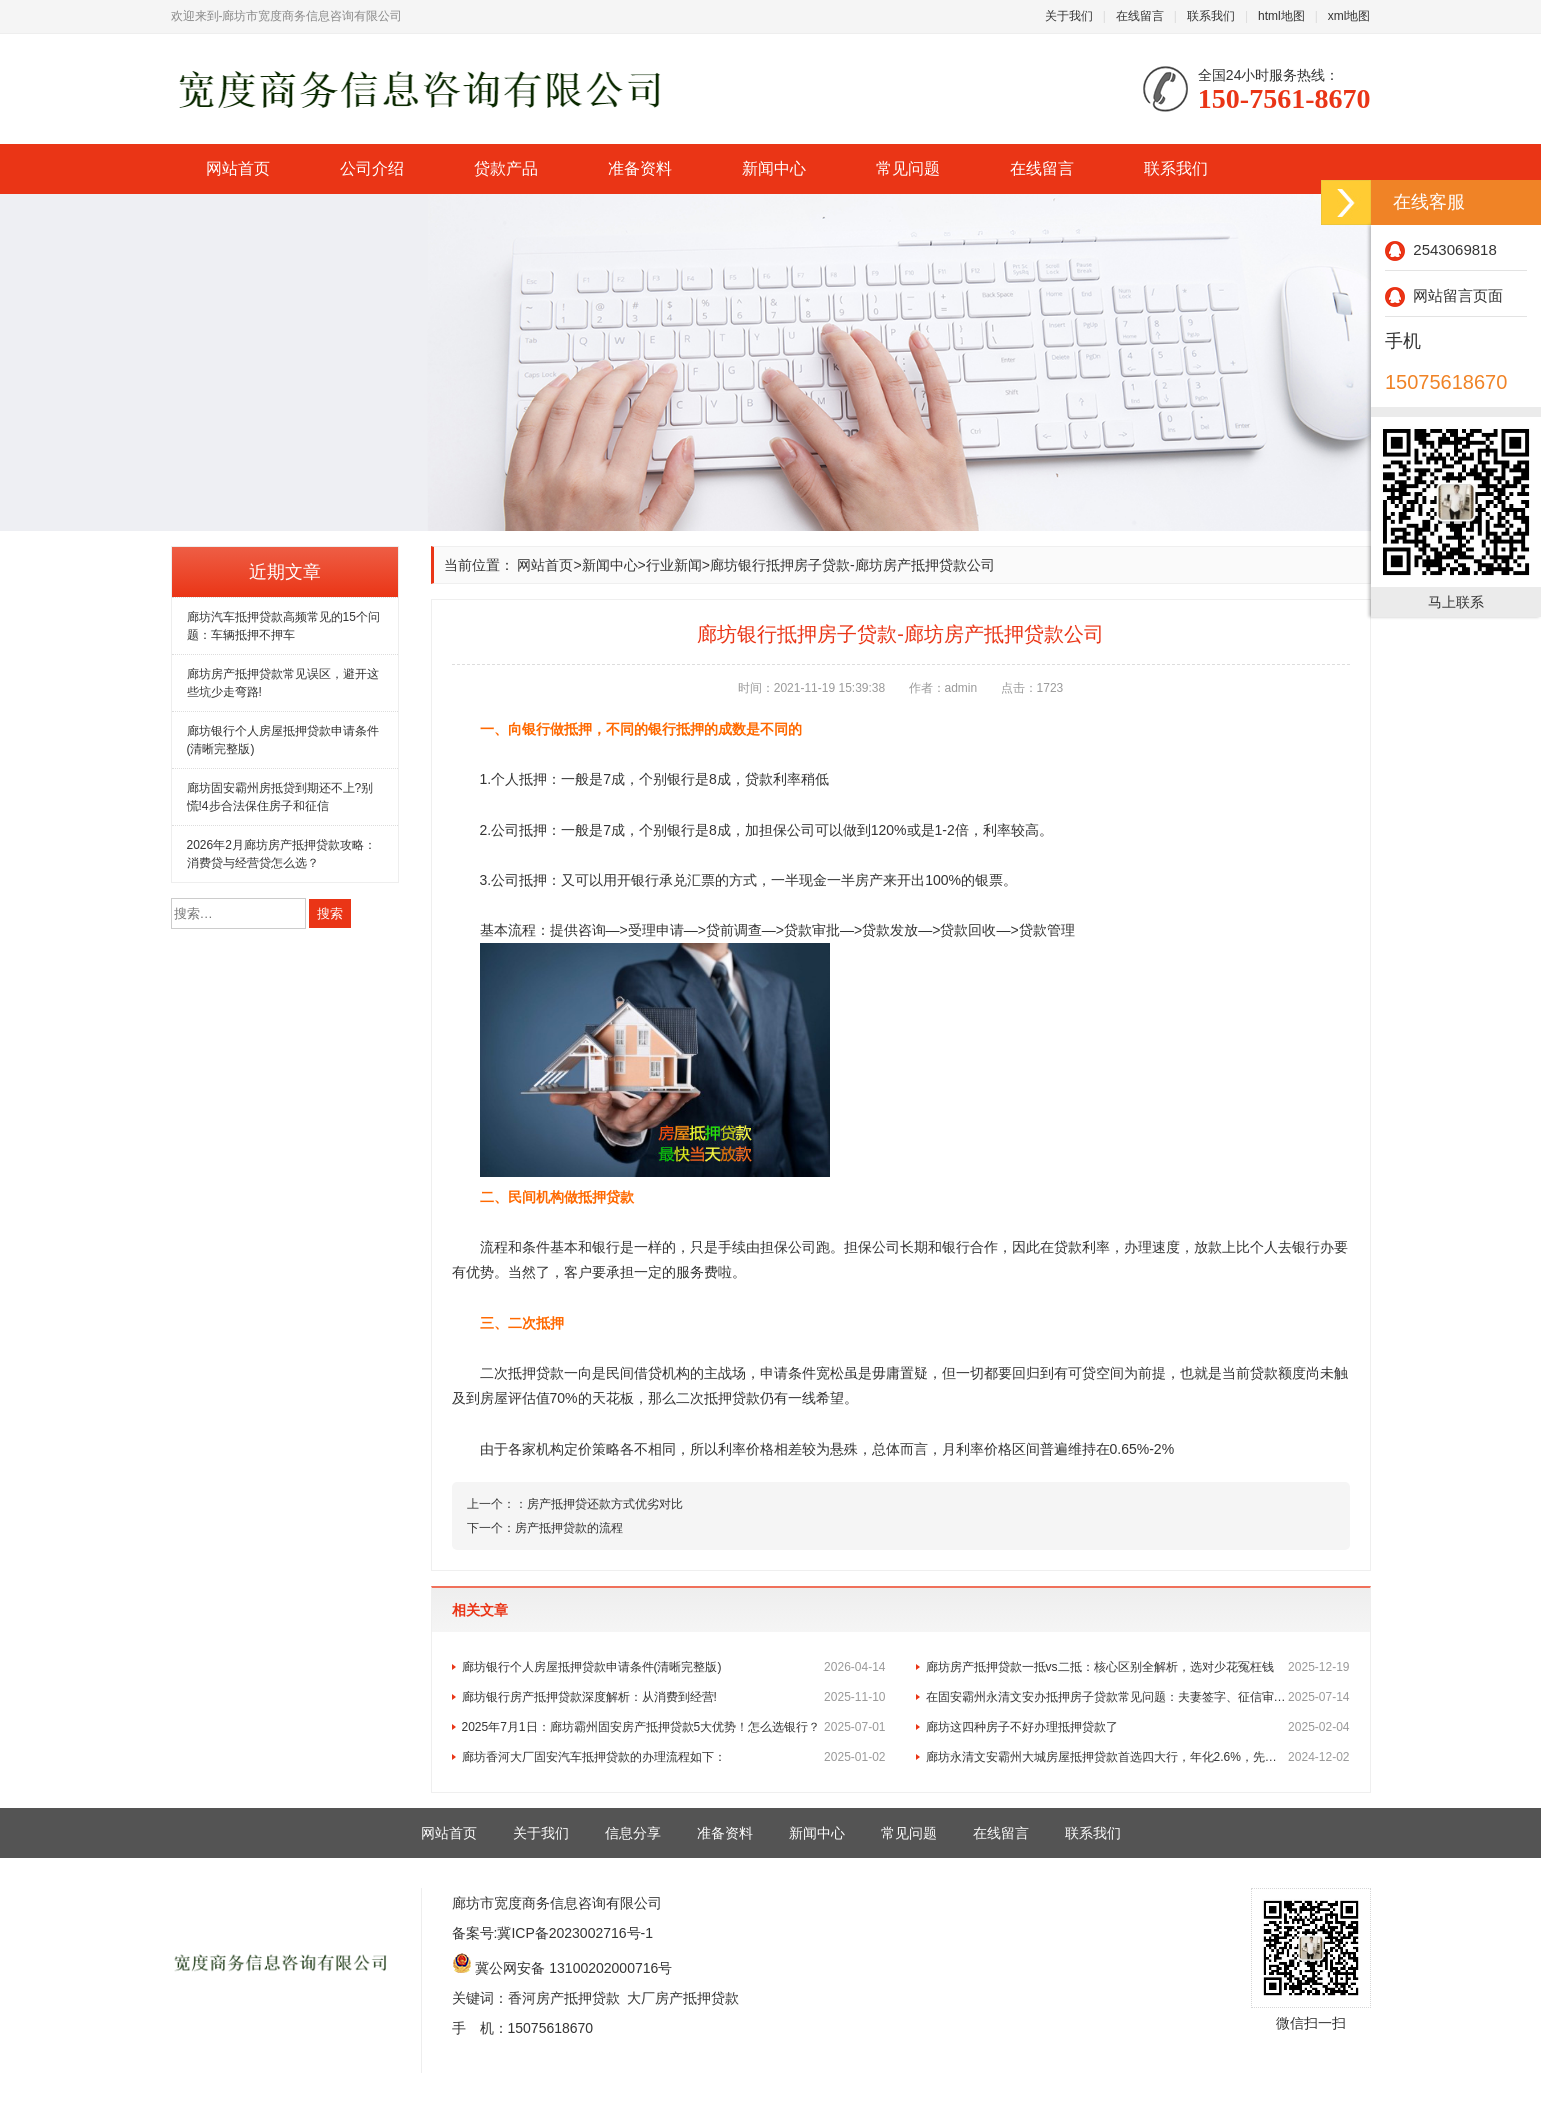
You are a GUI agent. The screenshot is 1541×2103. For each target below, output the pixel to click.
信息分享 (633, 1833)
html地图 (1281, 16)
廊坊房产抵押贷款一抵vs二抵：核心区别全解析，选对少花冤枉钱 (1138, 1667)
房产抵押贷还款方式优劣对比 (605, 1504)
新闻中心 (774, 168)
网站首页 (238, 168)
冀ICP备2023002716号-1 (575, 1933)
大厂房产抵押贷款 (683, 1998)
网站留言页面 (1444, 295)
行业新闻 (674, 565)
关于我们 (1069, 16)
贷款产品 (506, 168)
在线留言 (1140, 16)
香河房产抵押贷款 (564, 1998)
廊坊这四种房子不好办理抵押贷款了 (1138, 1727)
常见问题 (908, 168)
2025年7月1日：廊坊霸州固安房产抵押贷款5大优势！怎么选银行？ (674, 1727)
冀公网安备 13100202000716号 (573, 1968)
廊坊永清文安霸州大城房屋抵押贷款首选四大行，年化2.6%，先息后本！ (1138, 1757)
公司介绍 (372, 168)
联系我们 (1211, 16)
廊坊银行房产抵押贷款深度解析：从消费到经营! (674, 1697)
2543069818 (1441, 249)
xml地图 (1349, 16)
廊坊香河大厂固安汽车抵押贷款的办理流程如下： (674, 1757)
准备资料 (640, 168)
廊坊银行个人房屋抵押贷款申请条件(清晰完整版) (674, 1667)
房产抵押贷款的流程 (569, 1528)
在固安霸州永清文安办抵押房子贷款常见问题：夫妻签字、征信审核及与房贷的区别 (1138, 1697)
